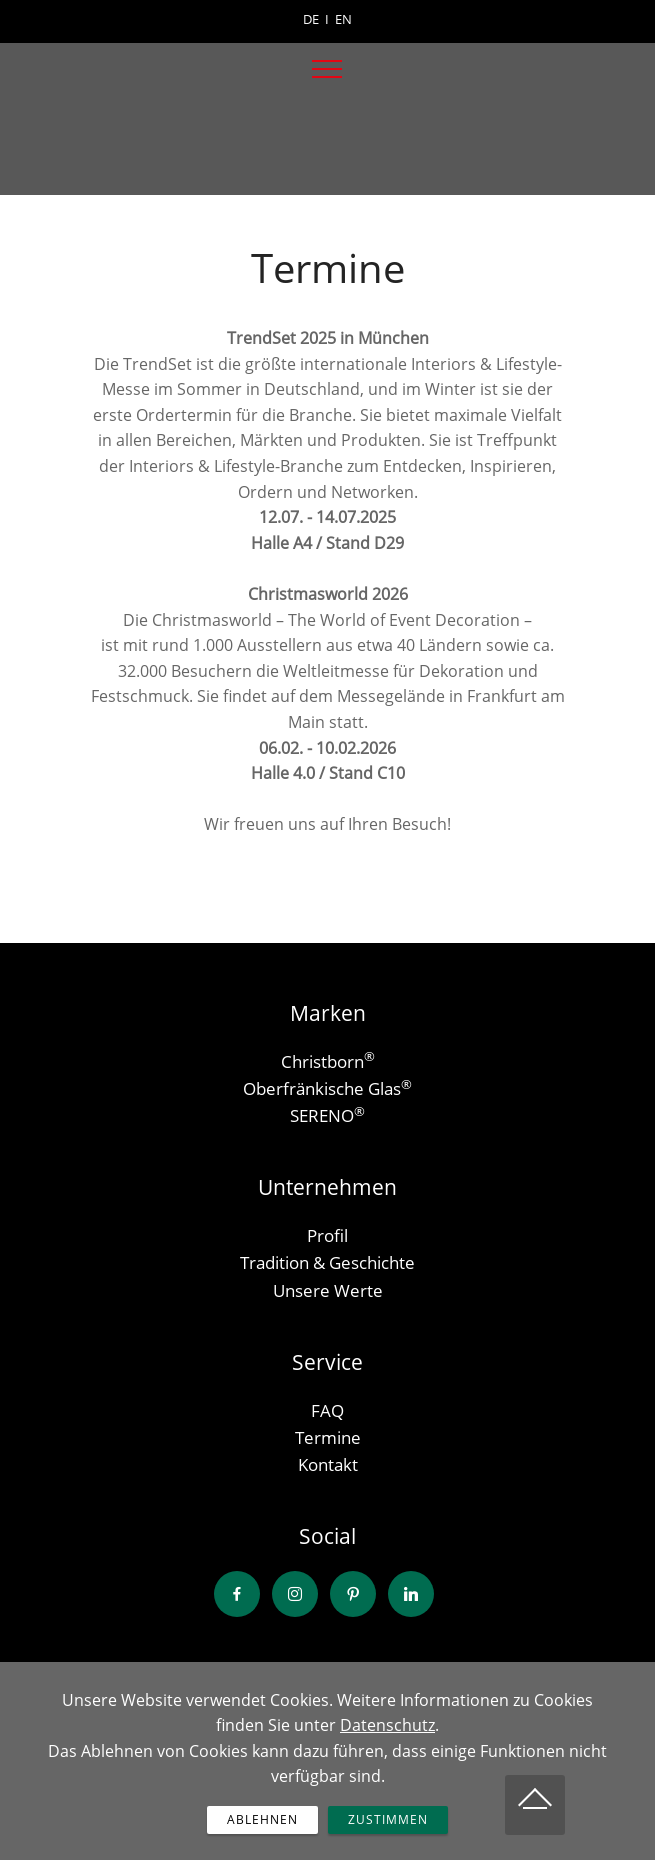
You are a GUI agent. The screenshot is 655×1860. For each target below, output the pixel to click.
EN (343, 19)
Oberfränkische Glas (322, 1088)
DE (311, 19)
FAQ (327, 1410)
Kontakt (328, 1464)
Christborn (322, 1061)
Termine (328, 1437)
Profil (327, 1235)
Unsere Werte (328, 1290)
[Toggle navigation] (327, 69)
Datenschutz (387, 1755)
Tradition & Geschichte (327, 1262)
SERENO (322, 1115)
